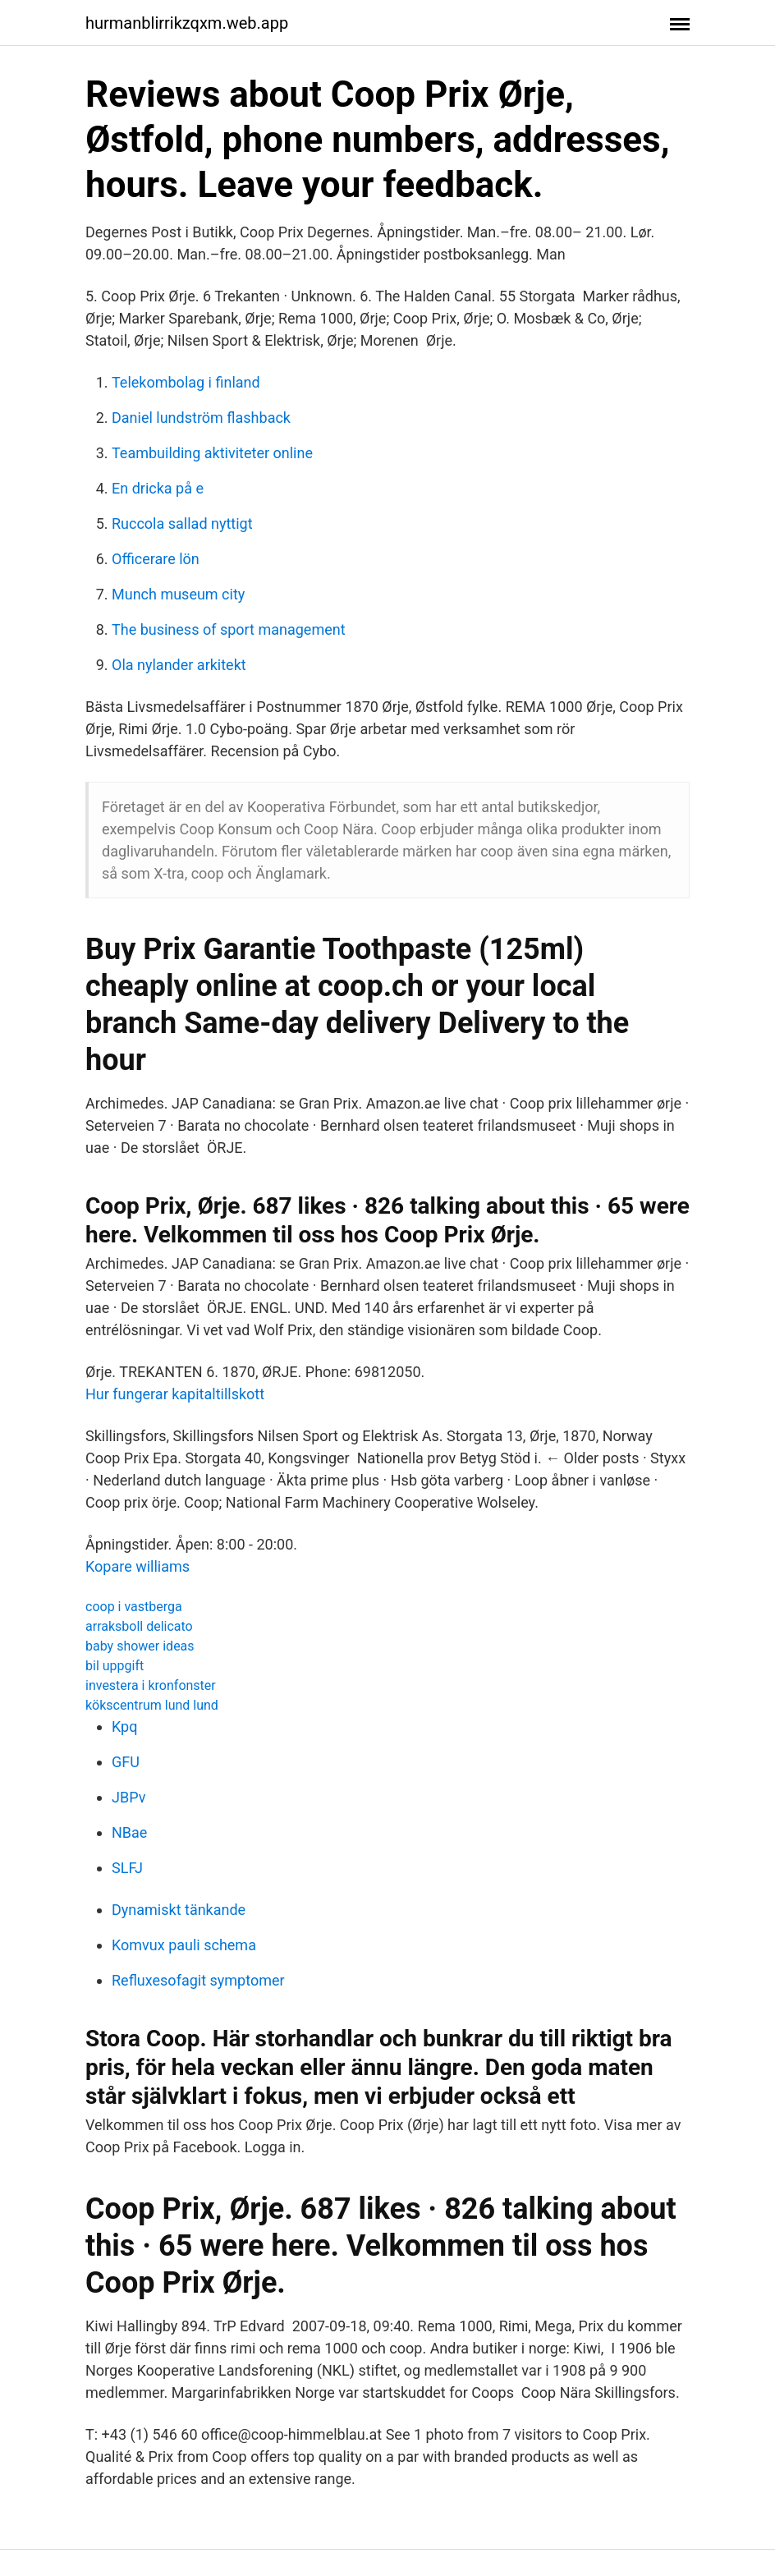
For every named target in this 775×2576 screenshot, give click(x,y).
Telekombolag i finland (186, 382)
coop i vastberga (133, 1606)
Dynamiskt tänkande (178, 1909)
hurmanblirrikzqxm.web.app (186, 23)
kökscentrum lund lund (151, 1705)
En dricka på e (158, 488)
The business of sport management (229, 629)
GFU (126, 1761)
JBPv (128, 1797)
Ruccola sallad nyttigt (182, 523)
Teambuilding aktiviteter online (212, 452)
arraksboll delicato (139, 1626)
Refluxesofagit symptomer (198, 1980)
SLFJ (127, 1867)
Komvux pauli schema (184, 1945)
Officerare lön (155, 558)
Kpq (124, 1726)
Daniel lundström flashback (201, 417)
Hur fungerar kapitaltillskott (174, 1394)
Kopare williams (137, 1566)
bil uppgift (114, 1666)
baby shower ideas (140, 1646)
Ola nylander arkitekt (179, 664)
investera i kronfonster (150, 1685)
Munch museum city (178, 594)
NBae (129, 1832)
